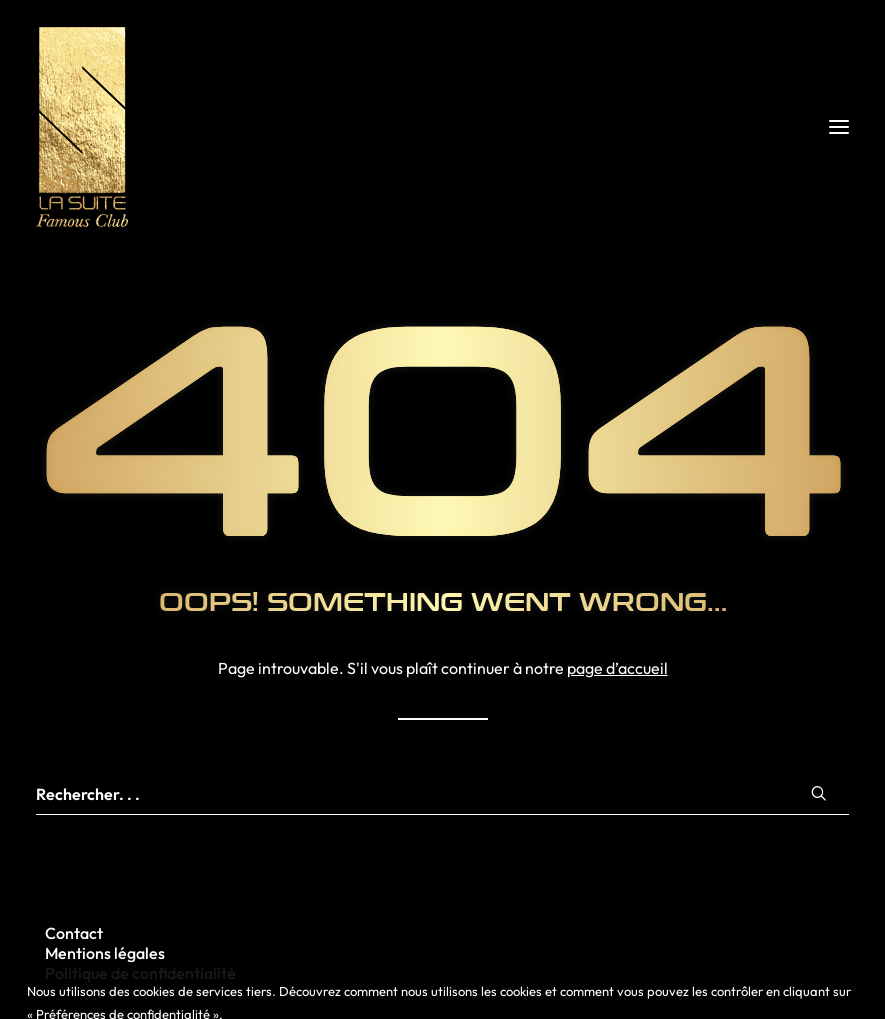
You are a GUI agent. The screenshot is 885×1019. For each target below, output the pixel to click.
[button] (839, 127)
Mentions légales (105, 953)
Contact (74, 933)
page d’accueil (617, 668)
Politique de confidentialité (140, 973)
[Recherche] (442, 794)
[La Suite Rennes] (442, 127)
